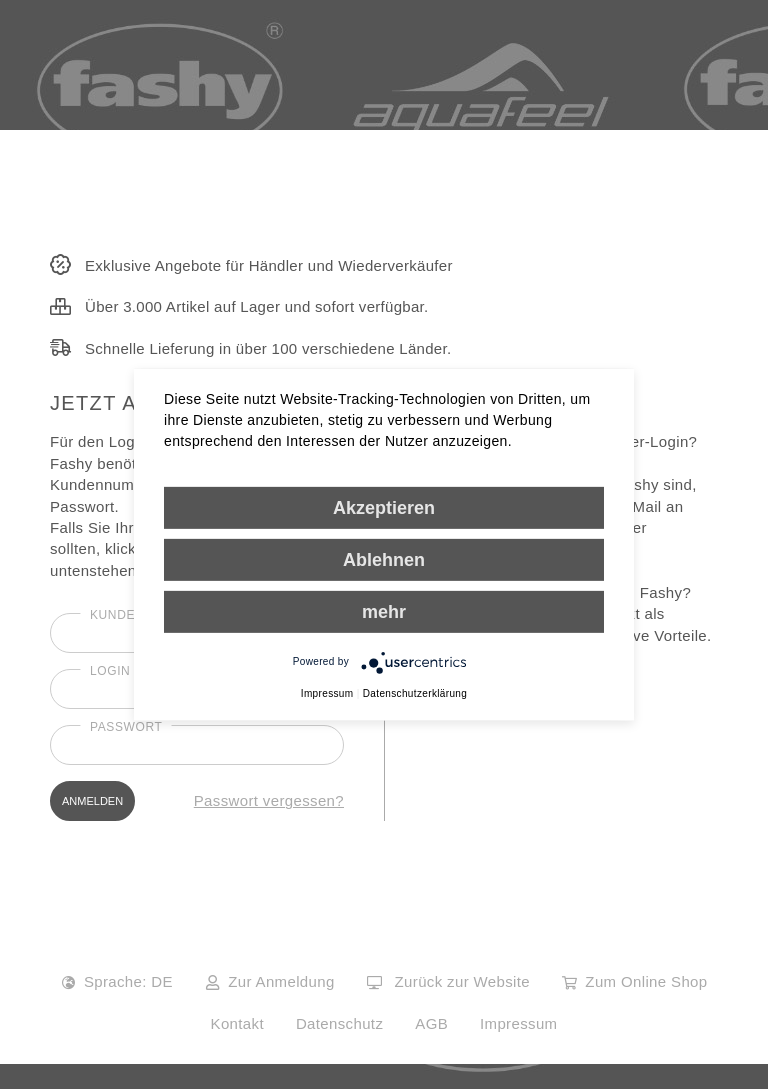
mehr (384, 611)
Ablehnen (384, 559)
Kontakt (237, 1023)
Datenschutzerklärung (415, 692)
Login (110, 671)
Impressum (518, 1023)
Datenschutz (339, 1023)
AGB (431, 1023)
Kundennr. (128, 615)
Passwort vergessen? (269, 800)
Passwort (126, 727)
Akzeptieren (384, 507)
